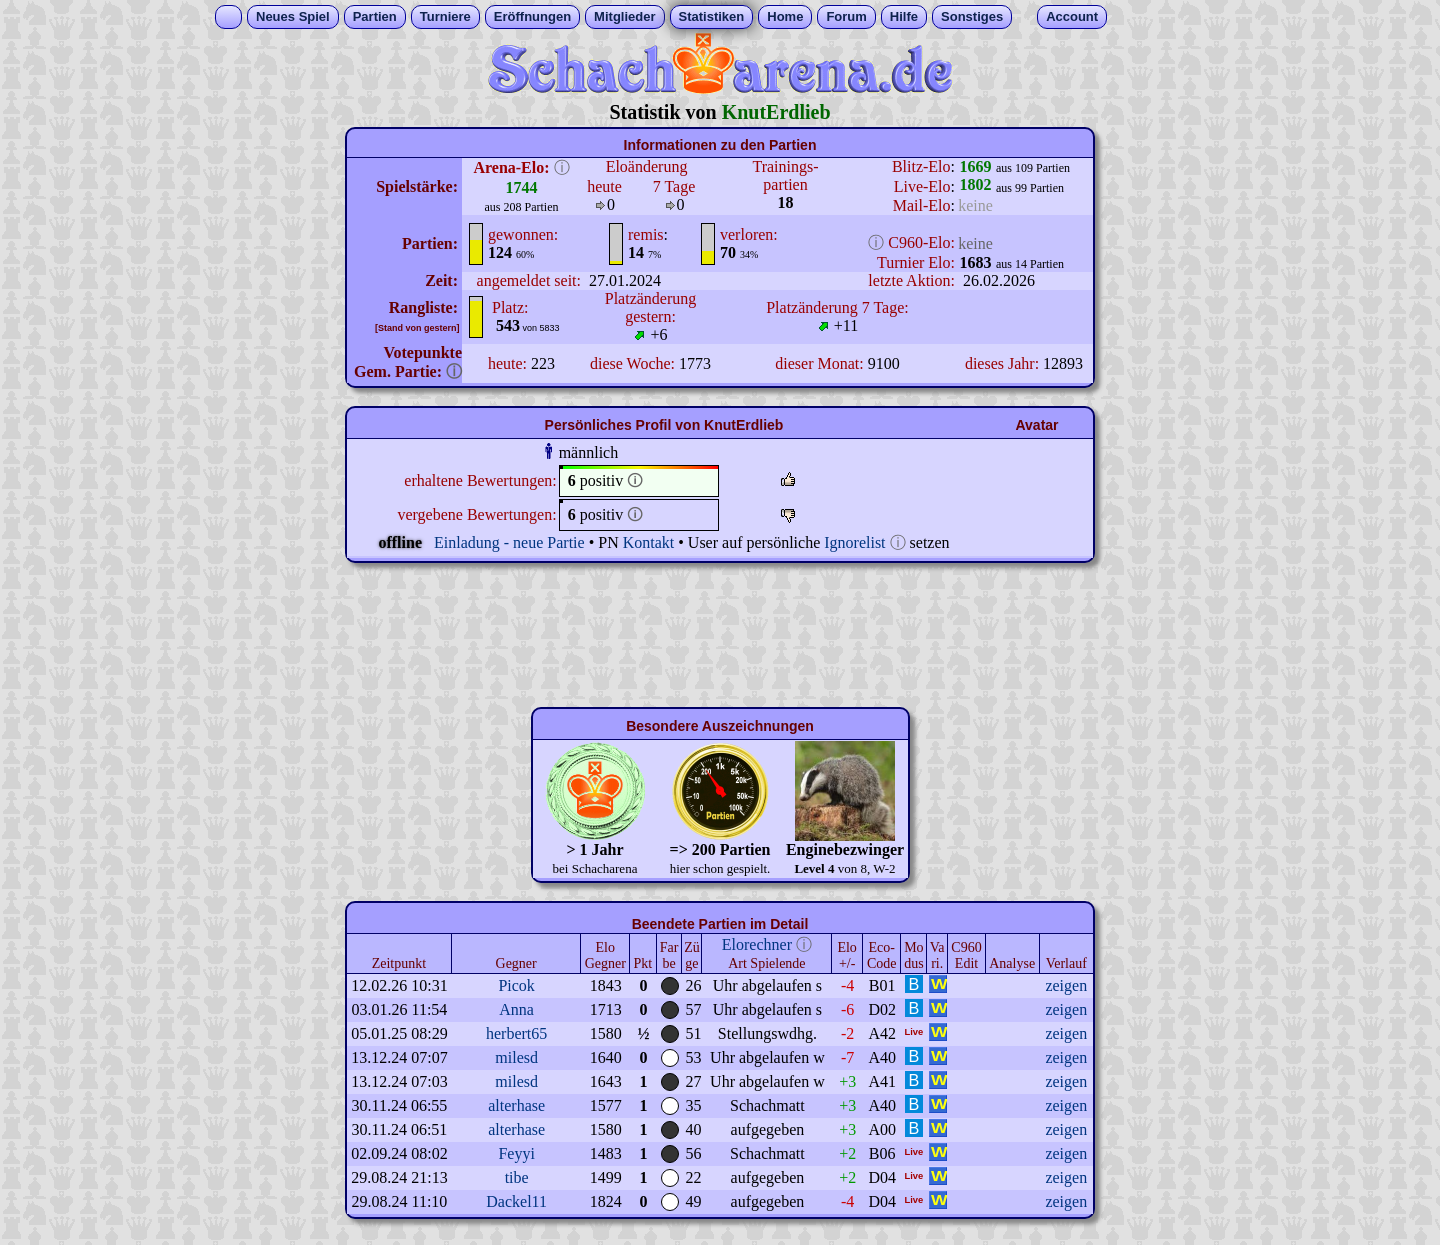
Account (1072, 16)
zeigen (1066, 985)
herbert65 (516, 1033)
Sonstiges (972, 16)
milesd (516, 1057)
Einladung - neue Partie (509, 542)
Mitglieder (624, 16)
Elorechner (757, 944)
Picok (516, 985)
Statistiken (712, 16)
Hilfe (904, 16)
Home (785, 16)
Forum (846, 16)
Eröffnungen (532, 16)
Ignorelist (854, 542)
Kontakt (649, 542)
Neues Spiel (293, 16)
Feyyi (516, 1153)
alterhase (516, 1105)
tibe (517, 1177)
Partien (375, 16)
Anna (516, 1009)
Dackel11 (516, 1201)
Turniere (445, 16)
